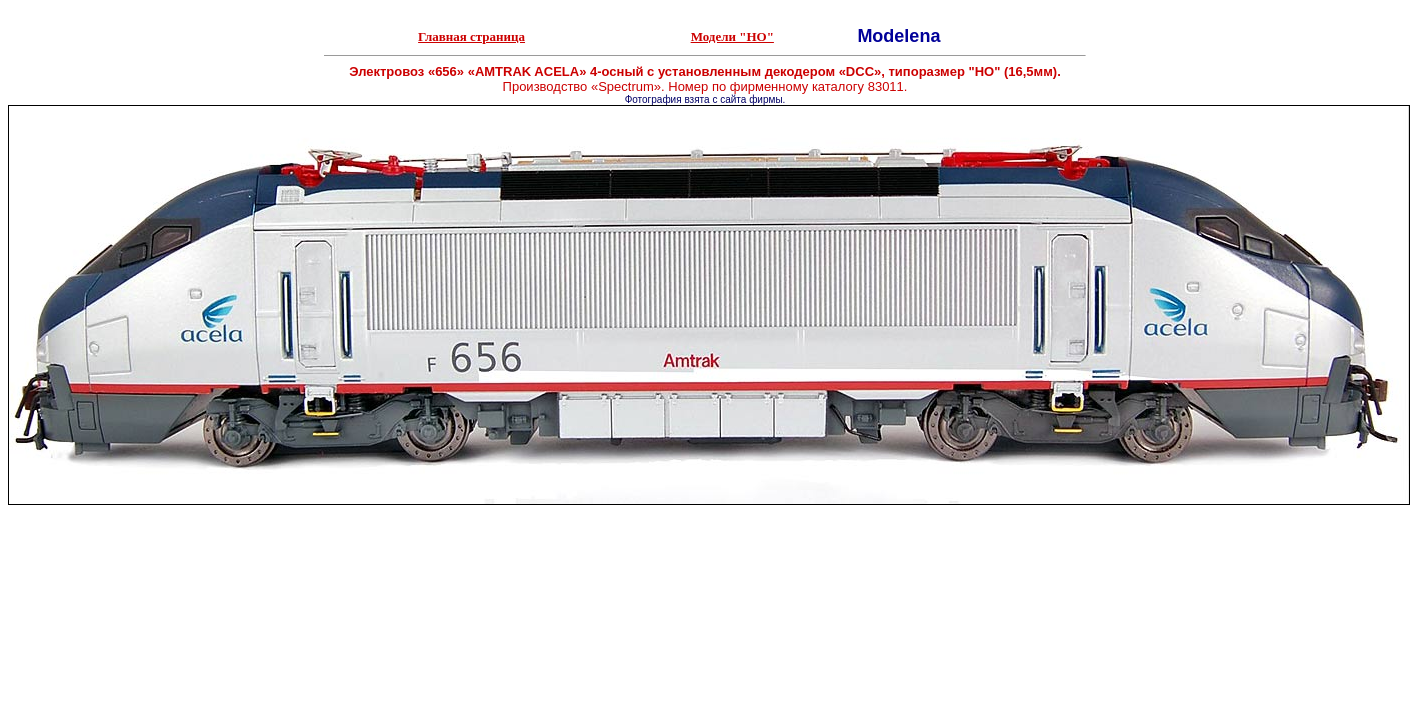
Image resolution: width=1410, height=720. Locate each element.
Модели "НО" (732, 36)
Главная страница (471, 36)
